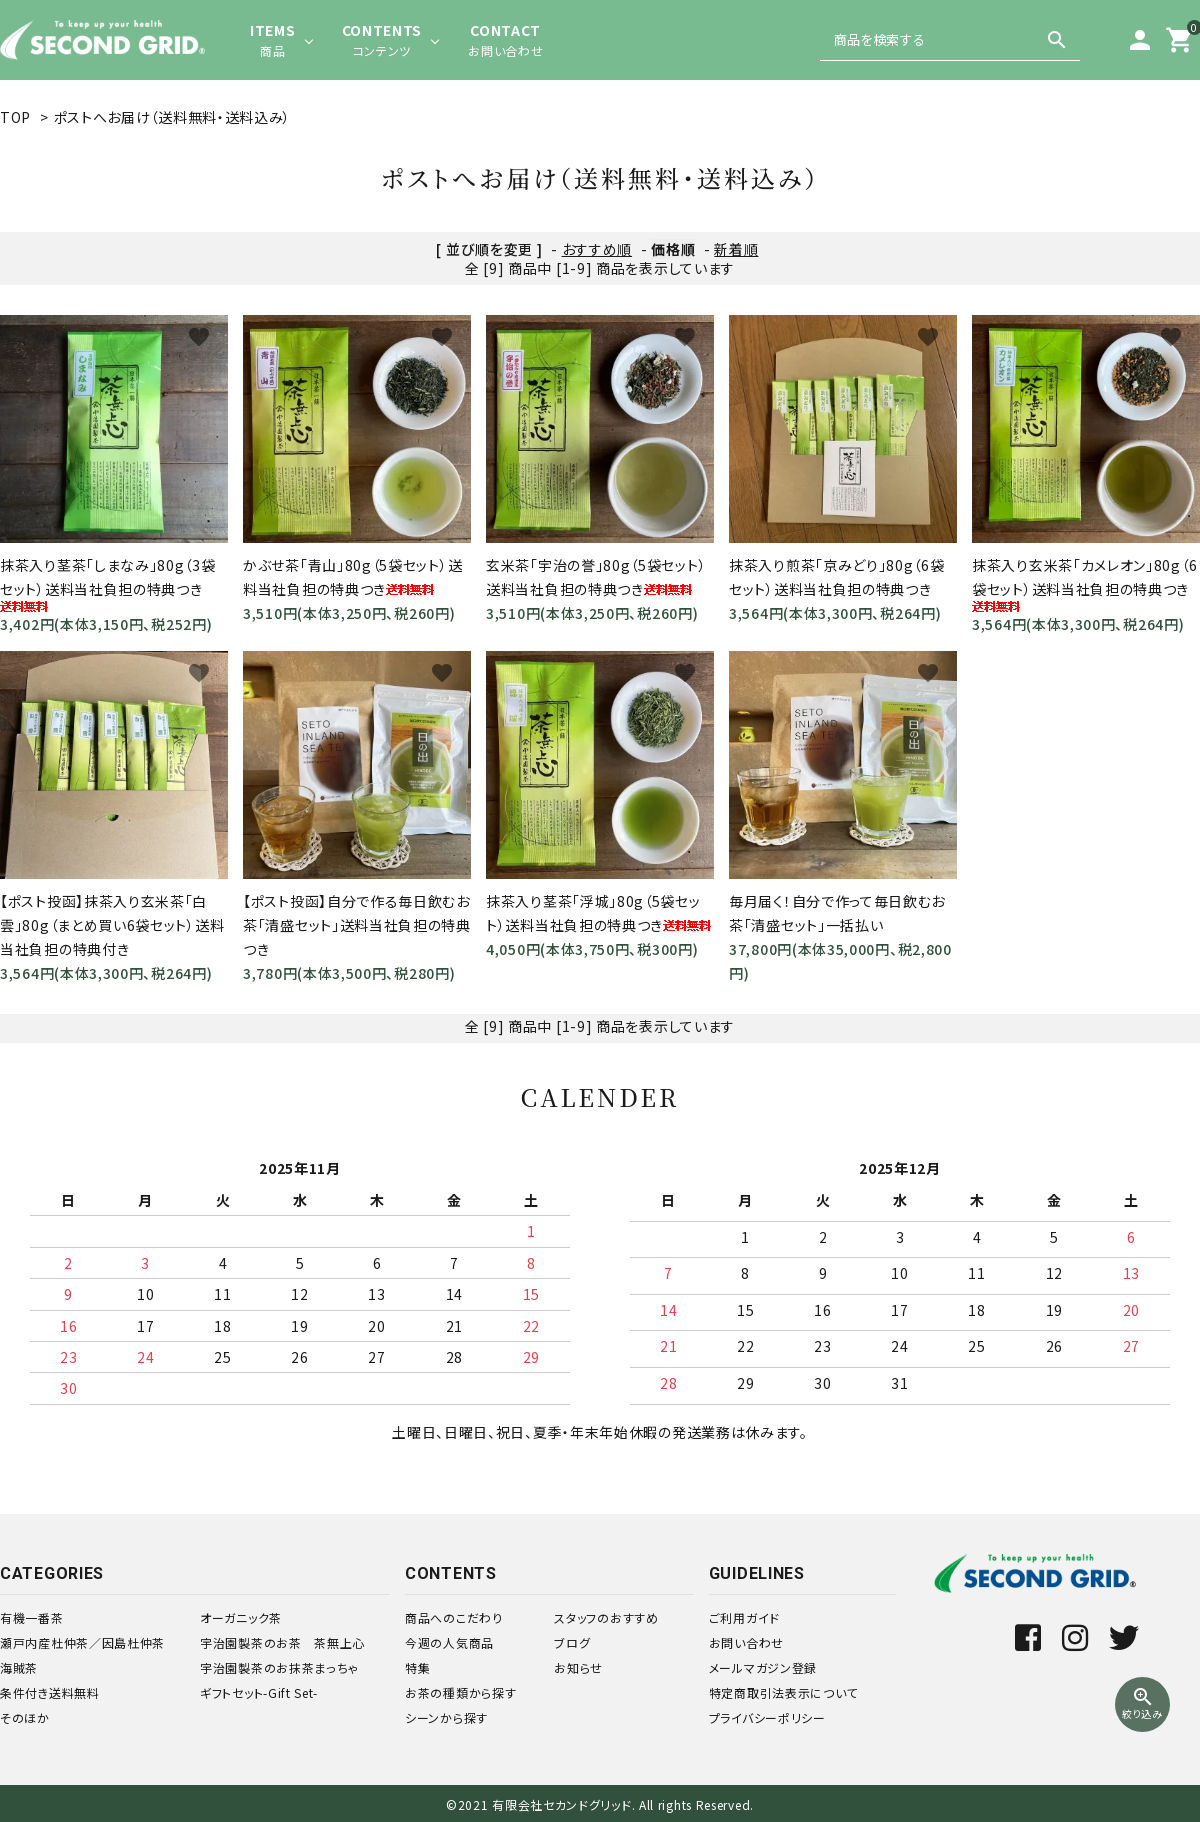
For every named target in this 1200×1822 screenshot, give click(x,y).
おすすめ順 (597, 249)
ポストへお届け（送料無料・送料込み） (180, 117)
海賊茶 (19, 1667)
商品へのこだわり (454, 1617)
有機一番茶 (32, 1617)
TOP (15, 117)
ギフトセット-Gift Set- (259, 1692)
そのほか (25, 1717)
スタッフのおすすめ (606, 1617)
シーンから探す (446, 1717)
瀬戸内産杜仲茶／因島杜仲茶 (82, 1642)
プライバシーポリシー (767, 1717)
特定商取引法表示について (783, 1692)
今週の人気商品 (449, 1642)
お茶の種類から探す (460, 1692)
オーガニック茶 (241, 1617)
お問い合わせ (746, 1642)
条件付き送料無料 (50, 1692)
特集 (417, 1667)
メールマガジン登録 (763, 1667)
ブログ (572, 1642)
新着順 (736, 249)
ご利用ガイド (744, 1617)
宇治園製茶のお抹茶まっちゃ (279, 1667)
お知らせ (578, 1667)
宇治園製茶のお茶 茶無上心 (282, 1642)
